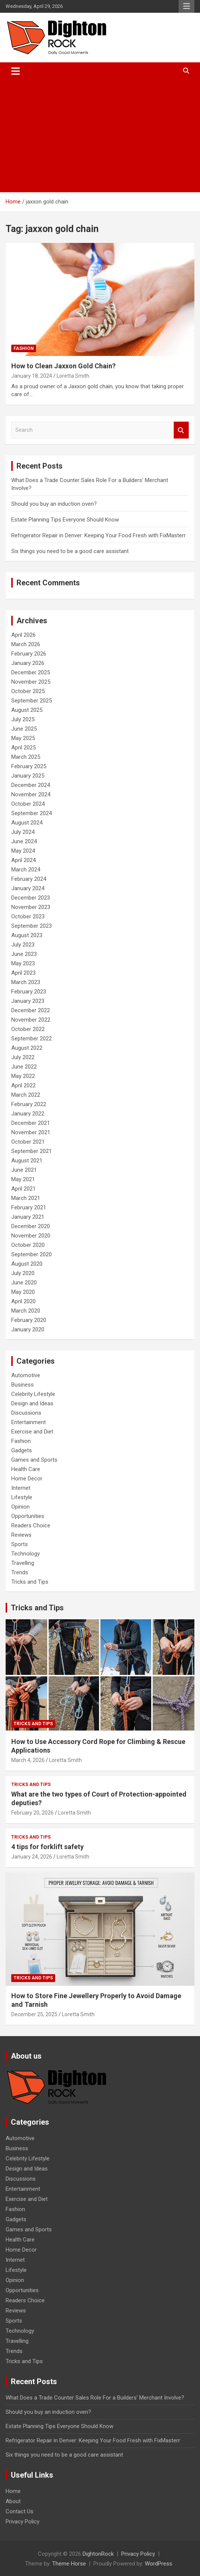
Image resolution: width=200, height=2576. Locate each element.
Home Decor (26, 1478)
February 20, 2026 (32, 1813)
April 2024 (23, 860)
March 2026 (25, 644)
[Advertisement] (100, 135)
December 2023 (30, 897)
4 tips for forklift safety (47, 1847)
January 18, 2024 (31, 376)
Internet (20, 1488)
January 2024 (27, 888)
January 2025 (27, 775)
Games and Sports (34, 1459)
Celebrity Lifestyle (33, 1394)
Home (13, 2491)
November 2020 (30, 1235)
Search (181, 430)
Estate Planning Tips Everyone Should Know (65, 519)
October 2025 (28, 691)
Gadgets (21, 1450)
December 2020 (30, 1226)
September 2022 (31, 1038)
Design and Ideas (32, 1403)
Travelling (22, 1563)
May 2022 (23, 1076)
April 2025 (23, 747)
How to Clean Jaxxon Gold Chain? (63, 366)
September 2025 (31, 700)
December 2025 (30, 672)
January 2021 (27, 1216)
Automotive (25, 1375)
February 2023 (28, 991)
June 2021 (24, 1170)
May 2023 (23, 963)
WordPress (158, 2563)
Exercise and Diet (32, 1431)
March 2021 (25, 1198)
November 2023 (30, 907)
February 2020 (28, 1320)
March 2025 (25, 757)
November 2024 (30, 794)
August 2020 (26, 1263)
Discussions (26, 1412)
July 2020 (23, 1273)
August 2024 (26, 822)
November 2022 (30, 1019)
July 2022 (23, 1057)
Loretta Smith (73, 376)
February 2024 (28, 879)
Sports (19, 1544)
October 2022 (28, 1029)
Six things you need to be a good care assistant (70, 551)
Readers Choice (30, 1525)
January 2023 (27, 1001)
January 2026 (27, 663)
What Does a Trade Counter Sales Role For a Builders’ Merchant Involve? (95, 2397)
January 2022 (27, 1113)
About (13, 2501)
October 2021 (28, 1141)
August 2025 (26, 710)
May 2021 (23, 1179)
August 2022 (26, 1048)
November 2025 (30, 681)
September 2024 (31, 813)
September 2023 (31, 925)
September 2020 (31, 1254)
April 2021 (23, 1188)
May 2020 (23, 1292)
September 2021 (31, 1151)
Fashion (24, 348)
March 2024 (25, 869)
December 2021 (30, 1123)
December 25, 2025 (34, 2014)
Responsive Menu (186, 6)
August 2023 (26, 935)
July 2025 (23, 719)
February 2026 (28, 653)
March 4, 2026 (28, 1760)
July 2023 (23, 944)
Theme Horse (69, 2563)
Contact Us (19, 2511)
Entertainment (28, 1422)
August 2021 (26, 1160)
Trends (19, 1572)
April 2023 (23, 972)
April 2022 (23, 1085)
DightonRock (98, 2553)
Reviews (21, 1534)
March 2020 (25, 1310)
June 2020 (24, 1282)
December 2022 (30, 1010)
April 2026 (23, 635)
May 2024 (23, 850)
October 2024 (28, 803)
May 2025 (23, 738)
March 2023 (25, 982)
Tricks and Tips (29, 1581)
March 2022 (25, 1094)
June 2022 (24, 1066)
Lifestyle (21, 1497)
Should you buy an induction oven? (54, 503)
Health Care (25, 1469)
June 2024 (24, 841)
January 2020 (27, 1329)
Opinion (20, 1506)
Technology (25, 1553)
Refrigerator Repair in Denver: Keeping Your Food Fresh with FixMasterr (98, 535)
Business (22, 1384)
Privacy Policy (22, 2521)
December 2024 (30, 785)
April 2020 (23, 1301)
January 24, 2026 (31, 1857)
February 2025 (28, 766)
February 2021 (28, 1207)
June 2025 (24, 728)
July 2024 (23, 832)
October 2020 (28, 1245)
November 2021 (30, 1132)
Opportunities (27, 1516)
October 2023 (28, 916)
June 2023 (24, 954)
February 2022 (28, 1104)
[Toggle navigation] (16, 71)
